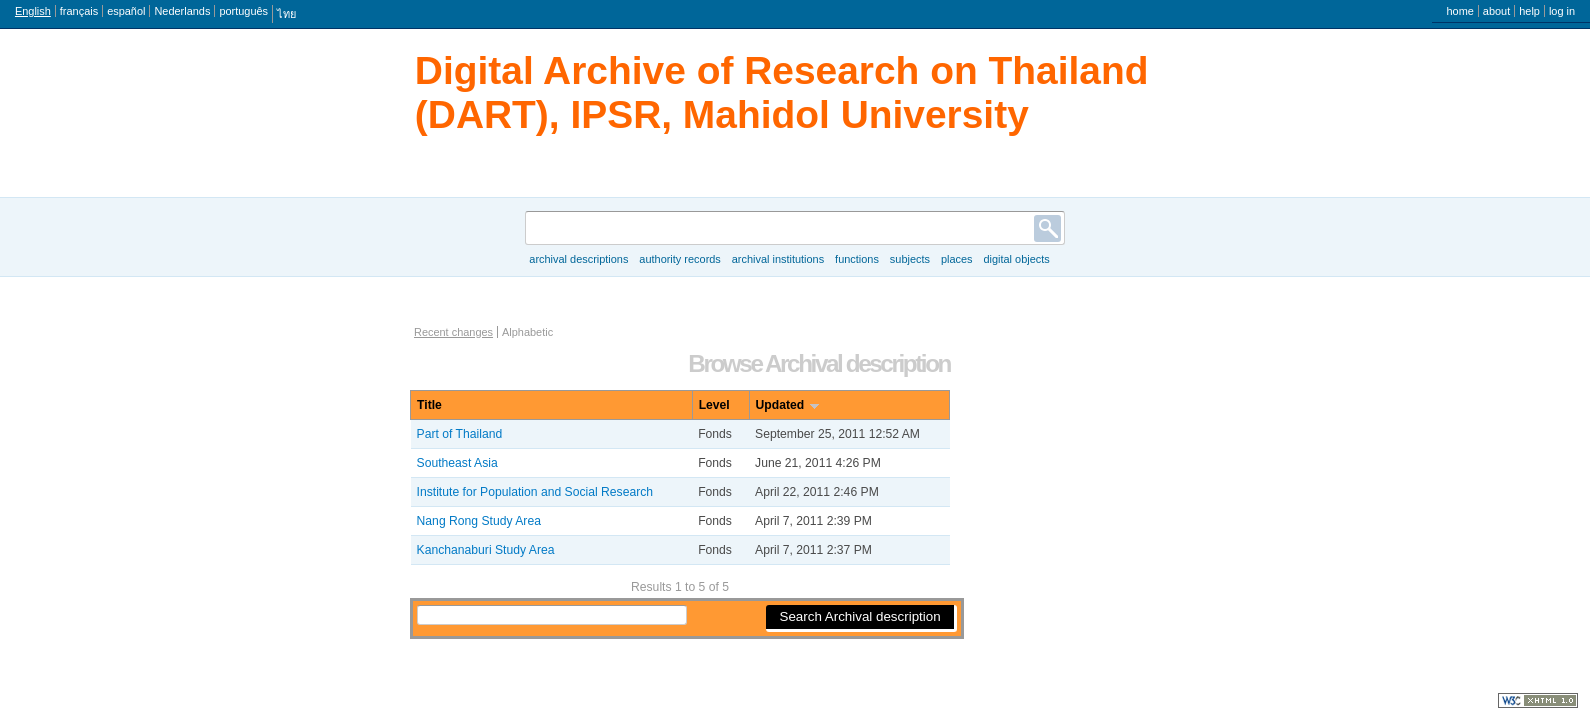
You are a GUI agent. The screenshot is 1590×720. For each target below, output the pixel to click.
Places (957, 259)
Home (1459, 11)
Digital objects (1016, 259)
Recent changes (453, 332)
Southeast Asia (457, 463)
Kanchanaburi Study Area (486, 550)
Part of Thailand (460, 434)
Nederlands (182, 11)
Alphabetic (527, 332)
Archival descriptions (578, 259)
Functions (857, 259)
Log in (1562, 11)
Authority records (679, 259)
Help (1529, 11)
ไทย (286, 14)
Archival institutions (778, 259)
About (1496, 11)
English (33, 11)
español (126, 11)
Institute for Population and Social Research (535, 492)
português (243, 11)
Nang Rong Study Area (479, 521)
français (79, 11)
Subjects (910, 259)
